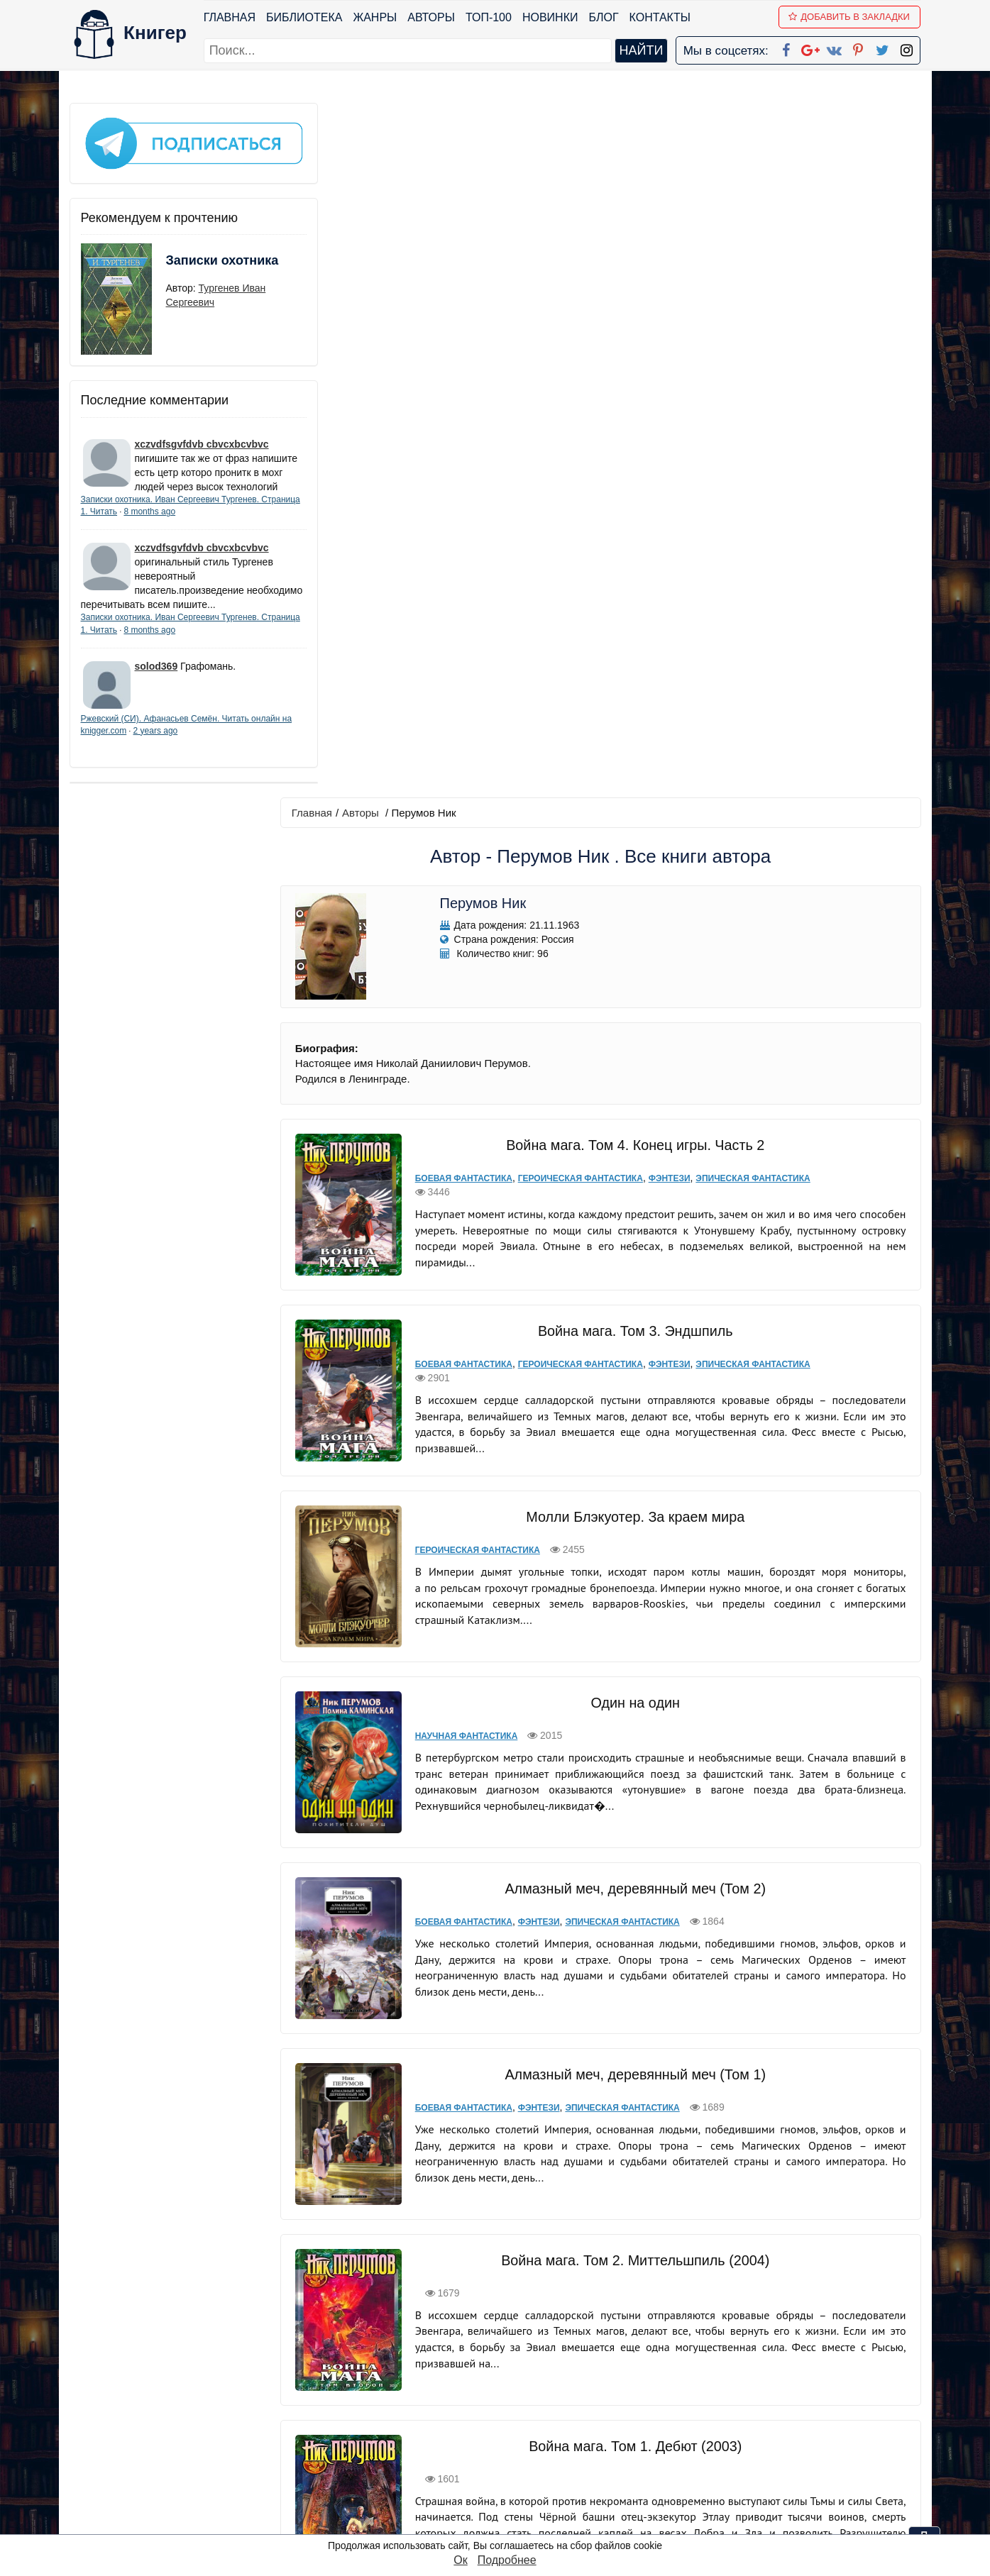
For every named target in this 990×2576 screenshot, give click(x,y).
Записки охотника (194, 260)
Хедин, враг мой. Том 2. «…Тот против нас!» (633, 2114)
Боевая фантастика (463, 482)
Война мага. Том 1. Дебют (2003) (634, 1744)
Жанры (375, 17)
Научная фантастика (465, 1036)
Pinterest (511, 2467)
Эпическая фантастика (752, 482)
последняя (669, 2295)
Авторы (432, 17)
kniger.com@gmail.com (784, 2393)
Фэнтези (668, 482)
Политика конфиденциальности (774, 2412)
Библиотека (305, 17)
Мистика (435, 2147)
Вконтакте (517, 2449)
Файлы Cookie (728, 2430)
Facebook (513, 2393)
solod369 (156, 685)
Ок (460, 2560)
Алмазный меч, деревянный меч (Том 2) (634, 1187)
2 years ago (198, 750)
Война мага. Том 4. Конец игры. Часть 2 (633, 449)
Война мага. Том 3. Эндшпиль (633, 635)
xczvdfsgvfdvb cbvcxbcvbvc (202, 435)
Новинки (551, 17)
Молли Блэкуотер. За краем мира (633, 821)
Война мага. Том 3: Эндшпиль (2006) (633, 1928)
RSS (501, 2522)
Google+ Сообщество (548, 2430)
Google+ (513, 2412)
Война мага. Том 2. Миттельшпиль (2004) (633, 1558)
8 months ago (190, 516)
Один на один (633, 1003)
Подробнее (507, 2560)
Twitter (506, 2486)
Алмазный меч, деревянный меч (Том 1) (634, 1373)
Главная (230, 17)
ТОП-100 (489, 17)
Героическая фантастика (579, 482)
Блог (604, 17)
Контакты (660, 17)
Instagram (515, 2504)
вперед (609, 2295)
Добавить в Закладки (850, 16)
